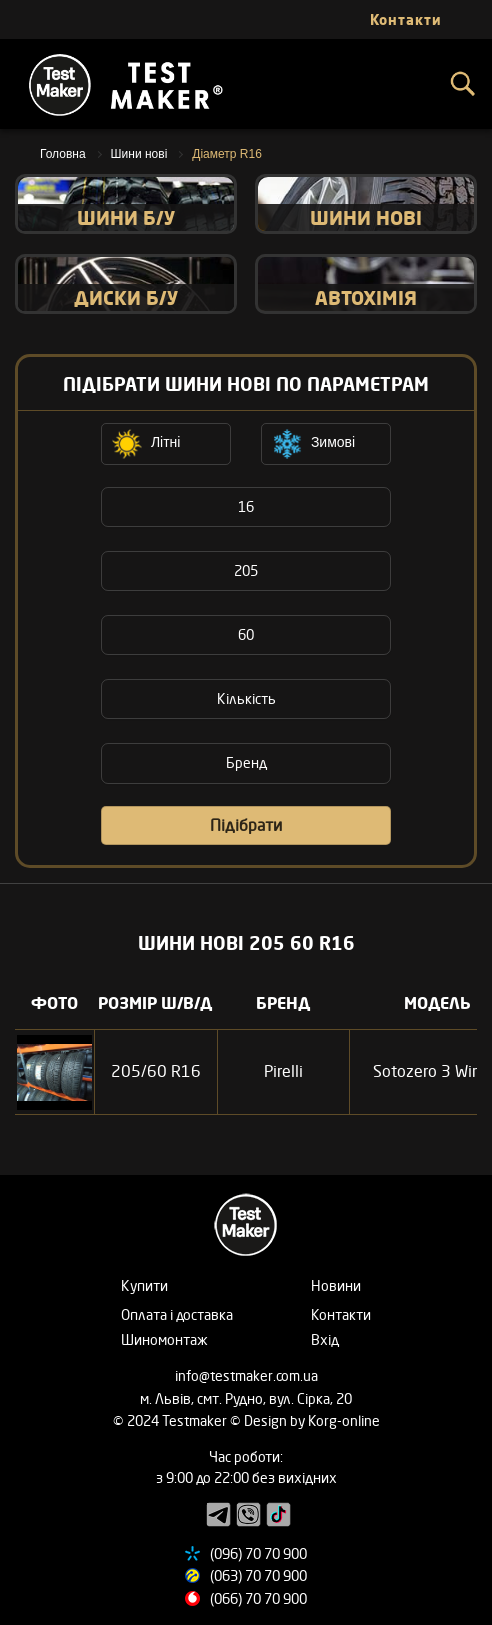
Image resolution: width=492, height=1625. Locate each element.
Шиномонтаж (164, 1339)
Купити (144, 1285)
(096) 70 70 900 (258, 1553)
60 (246, 634)
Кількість (246, 698)
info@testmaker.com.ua (246, 1375)
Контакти (341, 1314)
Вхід (325, 1339)
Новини (336, 1285)
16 (246, 506)
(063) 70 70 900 (258, 1575)
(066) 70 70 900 (258, 1598)
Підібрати (246, 825)
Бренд (246, 762)
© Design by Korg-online (305, 1420)
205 (246, 570)
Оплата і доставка (177, 1314)
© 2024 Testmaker (171, 1420)
